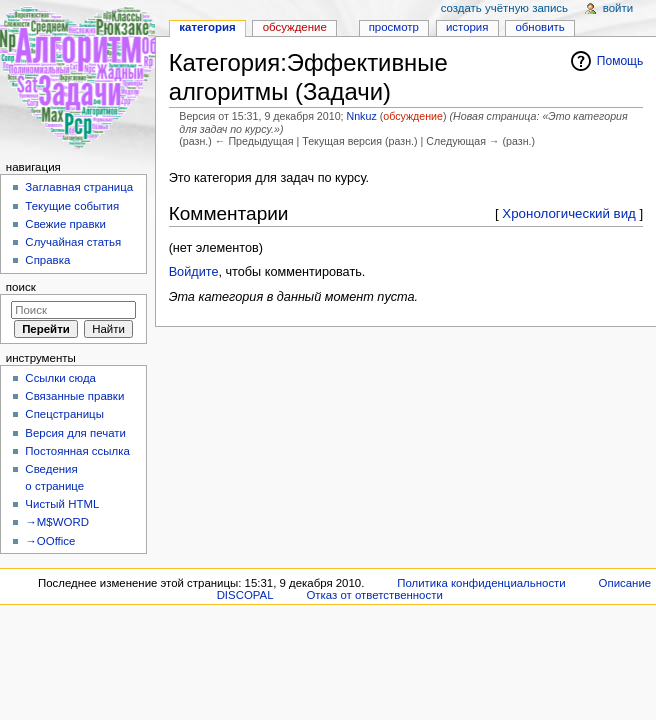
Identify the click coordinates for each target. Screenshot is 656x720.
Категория (207, 27)
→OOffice (50, 541)
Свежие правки (65, 224)
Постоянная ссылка (77, 451)
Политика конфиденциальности (481, 583)
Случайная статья (73, 242)
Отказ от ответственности (374, 595)
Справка (47, 260)
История (467, 27)
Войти (618, 8)
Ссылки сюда (60, 378)
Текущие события (72, 206)
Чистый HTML (62, 504)
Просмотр (394, 27)
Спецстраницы (64, 414)
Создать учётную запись (504, 8)
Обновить (539, 27)
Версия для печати (75, 433)
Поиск (21, 287)
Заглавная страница (79, 187)
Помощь (620, 61)
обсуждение (413, 116)
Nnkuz (362, 116)
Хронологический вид (569, 213)
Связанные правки (74, 396)
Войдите (194, 272)
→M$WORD (57, 522)
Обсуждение (295, 27)
